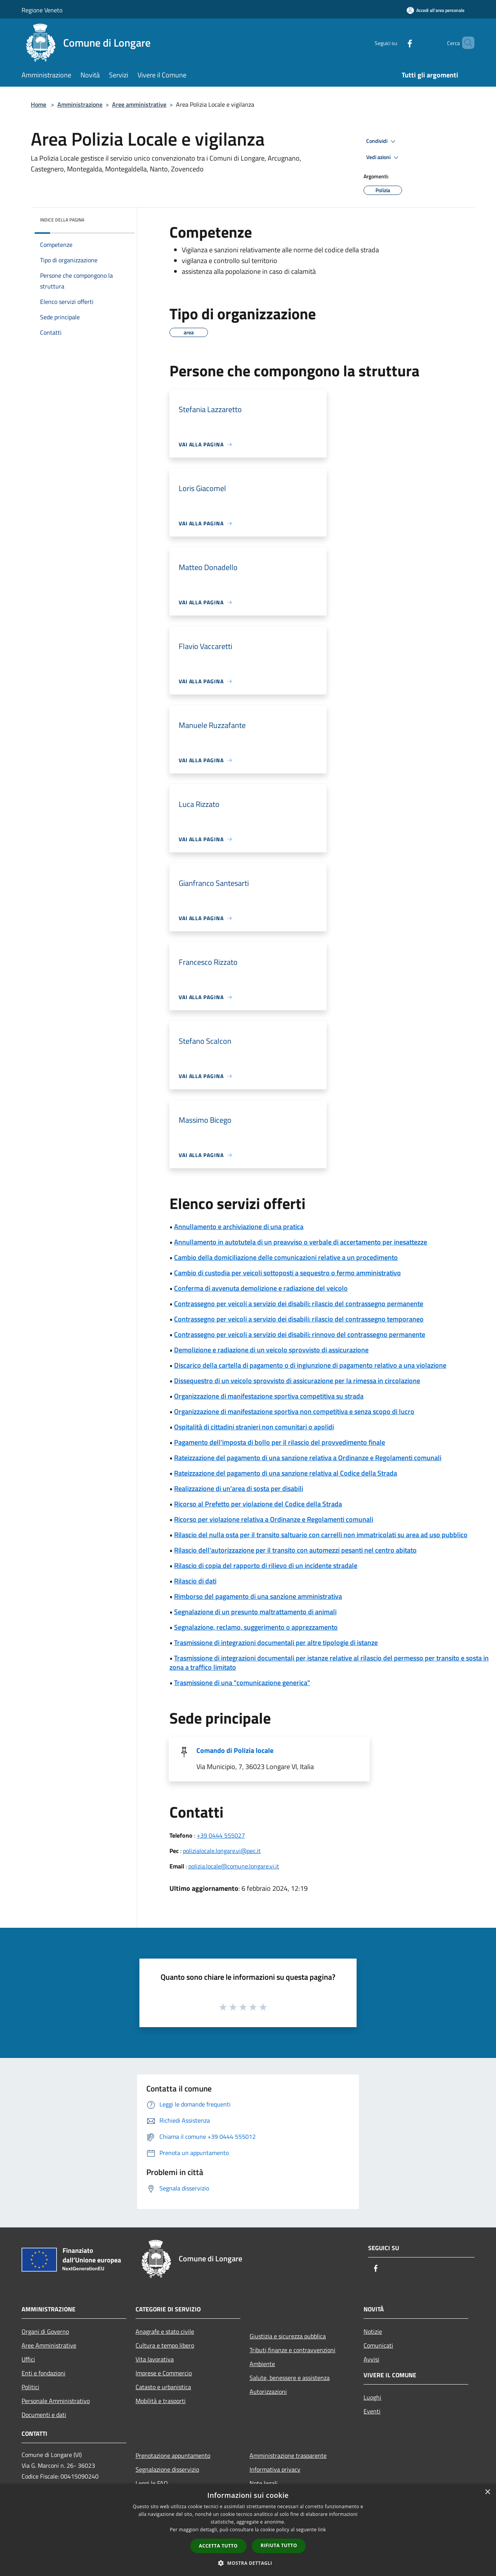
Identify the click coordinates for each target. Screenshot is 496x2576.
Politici (30, 2387)
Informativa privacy (275, 2469)
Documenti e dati (44, 2414)
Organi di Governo (45, 2331)
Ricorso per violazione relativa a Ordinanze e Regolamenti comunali (273, 1519)
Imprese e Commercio (164, 2373)
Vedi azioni (383, 157)
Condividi (382, 141)
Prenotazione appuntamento (173, 2455)
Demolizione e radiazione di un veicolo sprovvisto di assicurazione (271, 1350)
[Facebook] (396, 42)
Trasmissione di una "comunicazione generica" (242, 1682)
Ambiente (262, 2363)
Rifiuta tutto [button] (279, 2545)
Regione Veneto (42, 10)
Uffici (28, 2359)
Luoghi (372, 2397)
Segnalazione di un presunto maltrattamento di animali (255, 1612)
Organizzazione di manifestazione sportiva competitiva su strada (269, 1396)
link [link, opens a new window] (322, 2529)
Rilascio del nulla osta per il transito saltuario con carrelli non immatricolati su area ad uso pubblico (321, 1535)
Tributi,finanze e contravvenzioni (292, 2350)
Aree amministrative (139, 104)
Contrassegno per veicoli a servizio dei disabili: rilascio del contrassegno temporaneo (299, 1319)
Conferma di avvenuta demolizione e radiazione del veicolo (261, 1288)
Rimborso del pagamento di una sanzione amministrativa (258, 1596)
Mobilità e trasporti (161, 2400)
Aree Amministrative (49, 2345)
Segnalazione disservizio (167, 2469)
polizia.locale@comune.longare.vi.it (233, 1866)
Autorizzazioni (268, 2391)
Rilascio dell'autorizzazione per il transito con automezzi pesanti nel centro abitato (295, 1550)
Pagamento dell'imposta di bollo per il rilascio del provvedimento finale (279, 1442)
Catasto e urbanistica (163, 2387)
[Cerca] (465, 43)
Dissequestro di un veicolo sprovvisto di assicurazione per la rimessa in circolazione (297, 1380)
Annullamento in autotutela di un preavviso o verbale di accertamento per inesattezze (300, 1242)
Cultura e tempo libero (165, 2345)
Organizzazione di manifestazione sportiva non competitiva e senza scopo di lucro (294, 1411)
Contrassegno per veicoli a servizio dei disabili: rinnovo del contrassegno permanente (299, 1334)
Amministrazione (79, 104)
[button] (248, 2563)
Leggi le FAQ (152, 2483)
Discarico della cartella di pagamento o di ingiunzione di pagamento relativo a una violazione (310, 1365)
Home (38, 104)
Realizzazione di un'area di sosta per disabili (238, 1488)
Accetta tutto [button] (218, 2545)
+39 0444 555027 (221, 1835)
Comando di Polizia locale (234, 1750)
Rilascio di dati (195, 1581)
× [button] (487, 2492)
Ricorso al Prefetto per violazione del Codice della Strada (258, 1504)
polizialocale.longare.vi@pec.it (222, 1850)
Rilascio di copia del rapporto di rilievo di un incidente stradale (265, 1565)
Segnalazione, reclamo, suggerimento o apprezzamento (256, 1627)
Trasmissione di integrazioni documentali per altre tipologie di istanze (276, 1642)
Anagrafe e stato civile (165, 2331)
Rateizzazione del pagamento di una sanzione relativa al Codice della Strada (285, 1473)
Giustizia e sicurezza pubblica (288, 2336)
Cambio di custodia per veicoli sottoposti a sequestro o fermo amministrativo (287, 1273)
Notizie (373, 2331)
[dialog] (248, 2530)
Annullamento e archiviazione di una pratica (238, 1226)
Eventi (372, 2411)
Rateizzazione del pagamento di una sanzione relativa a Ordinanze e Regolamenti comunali (307, 1457)
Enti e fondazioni (43, 2373)
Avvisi (371, 2359)
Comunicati (378, 2345)
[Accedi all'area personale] (435, 10)
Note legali (264, 2483)
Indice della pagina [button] (62, 219)
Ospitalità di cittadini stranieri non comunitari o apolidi (254, 1427)
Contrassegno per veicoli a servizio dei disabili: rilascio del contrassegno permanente (298, 1303)
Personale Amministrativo (56, 2400)
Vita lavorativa (155, 2359)
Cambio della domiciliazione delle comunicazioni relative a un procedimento (286, 1257)
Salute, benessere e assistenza (290, 2377)
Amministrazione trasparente (288, 2455)
